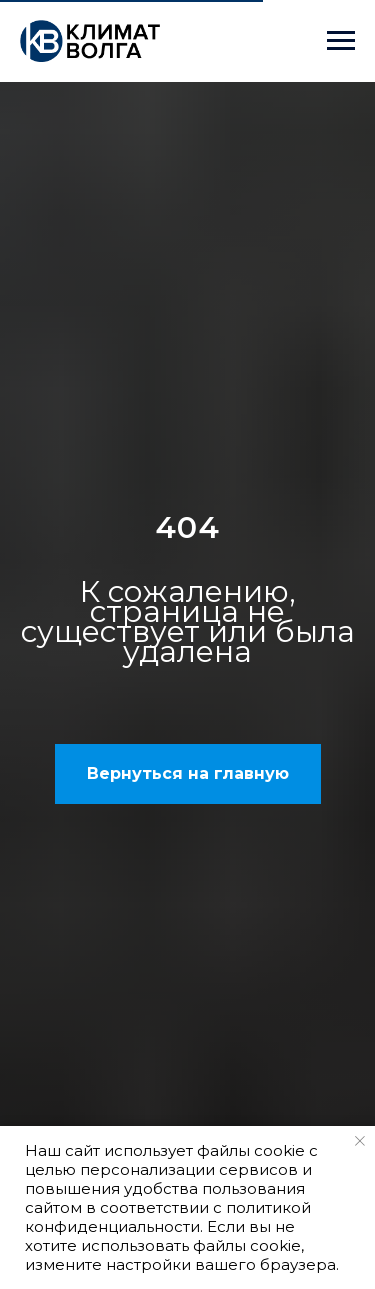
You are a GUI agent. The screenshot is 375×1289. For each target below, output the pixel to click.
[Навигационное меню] (341, 41)
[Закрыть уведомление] (360, 1141)
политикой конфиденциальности (168, 1217)
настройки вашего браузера (221, 1264)
